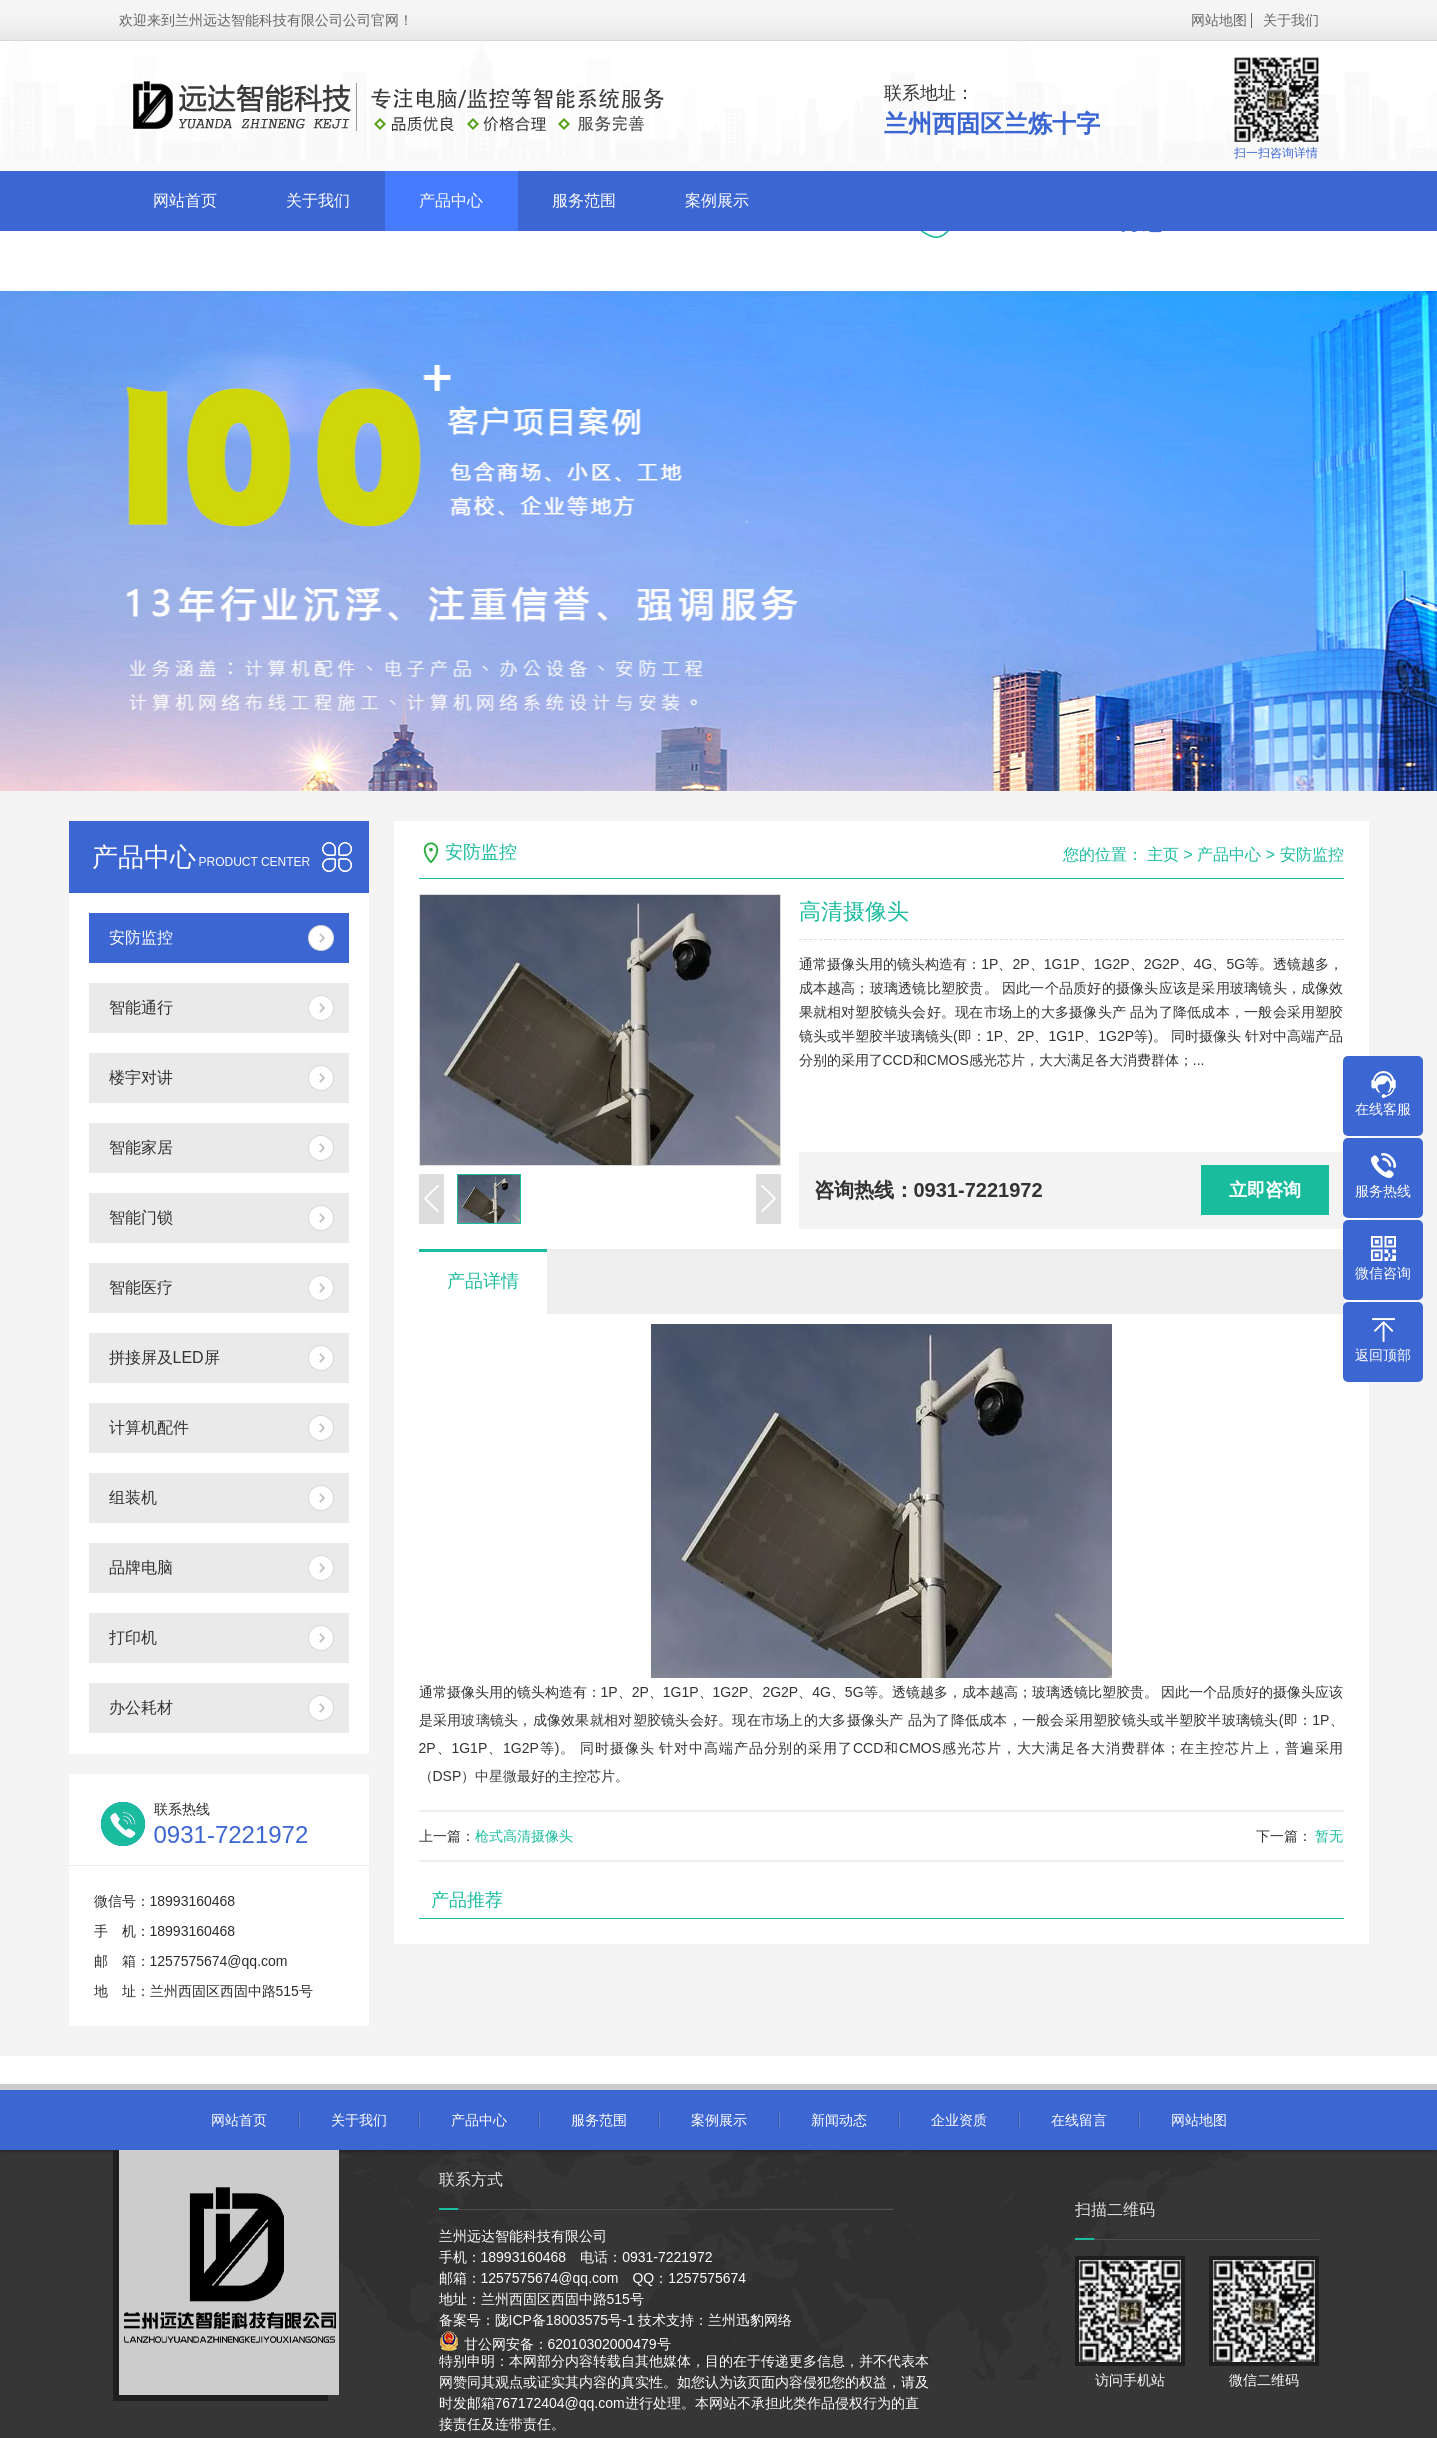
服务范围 (584, 200)
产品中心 (451, 200)
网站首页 (185, 200)
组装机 (133, 1497)
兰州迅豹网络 (750, 2320)
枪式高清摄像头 (524, 1836)
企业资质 (318, 260)
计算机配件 (149, 1427)
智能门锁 (141, 1217)
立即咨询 (1265, 1190)
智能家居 (141, 1147)
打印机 (133, 1637)
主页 (1163, 854)
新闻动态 (185, 260)
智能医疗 (141, 1287)
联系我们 (584, 260)
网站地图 (1219, 20)
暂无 (1328, 1836)
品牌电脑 (141, 1567)
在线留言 (451, 260)
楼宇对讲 (141, 1077)
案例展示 (717, 200)
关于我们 (1291, 20)
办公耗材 (141, 1707)
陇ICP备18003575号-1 (565, 2320)
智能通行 (141, 1007)
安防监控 (141, 937)
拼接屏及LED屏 (164, 1357)
